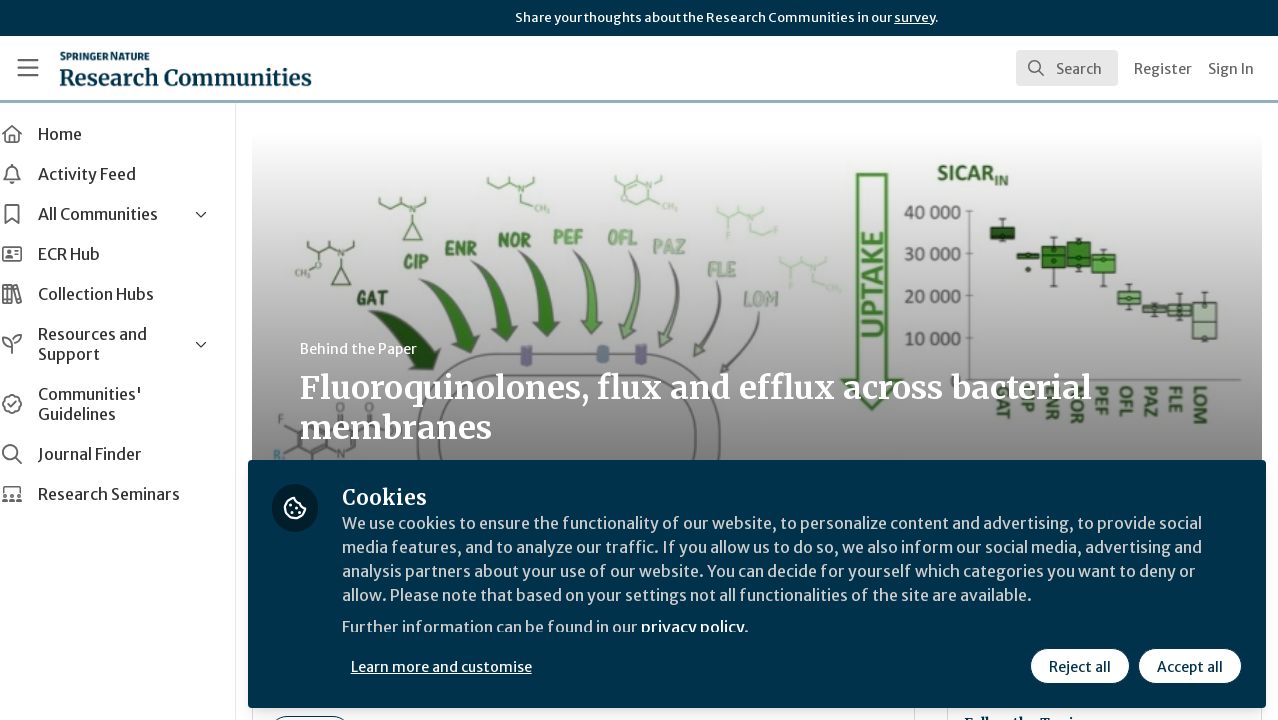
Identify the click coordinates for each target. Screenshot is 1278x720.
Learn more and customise (461, 667)
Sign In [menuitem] (1231, 69)
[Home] (185, 68)
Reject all (1080, 667)
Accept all (1190, 667)
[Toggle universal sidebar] (28, 68)
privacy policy (712, 628)
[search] (1067, 68)
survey (914, 17)
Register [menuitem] (1163, 69)
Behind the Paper (378, 349)
